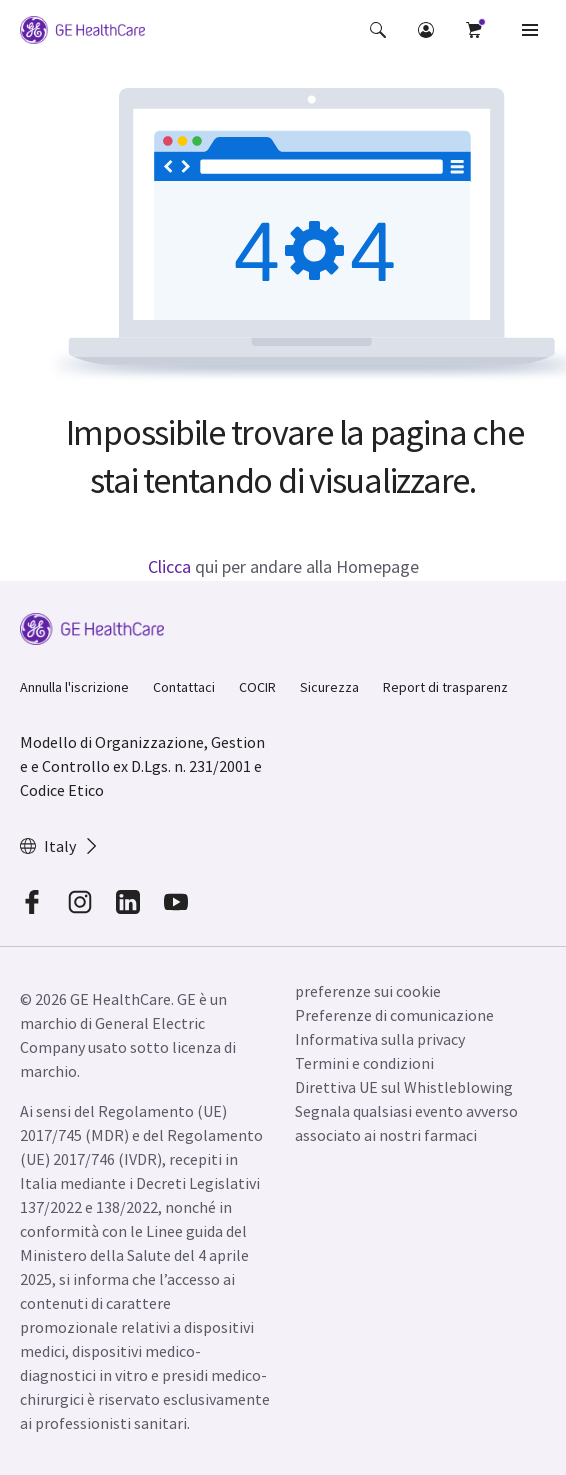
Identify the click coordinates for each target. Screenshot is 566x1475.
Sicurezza (329, 687)
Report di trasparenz (445, 687)
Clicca (169, 566)
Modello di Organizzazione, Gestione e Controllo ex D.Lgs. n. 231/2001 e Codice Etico (142, 766)
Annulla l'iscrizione (74, 687)
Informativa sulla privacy (380, 1039)
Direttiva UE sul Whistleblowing (404, 1087)
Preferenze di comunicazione (394, 1015)
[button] (378, 30)
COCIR (257, 687)
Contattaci (184, 687)
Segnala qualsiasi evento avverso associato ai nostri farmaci (406, 1123)
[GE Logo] (82, 33)
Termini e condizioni (364, 1063)
